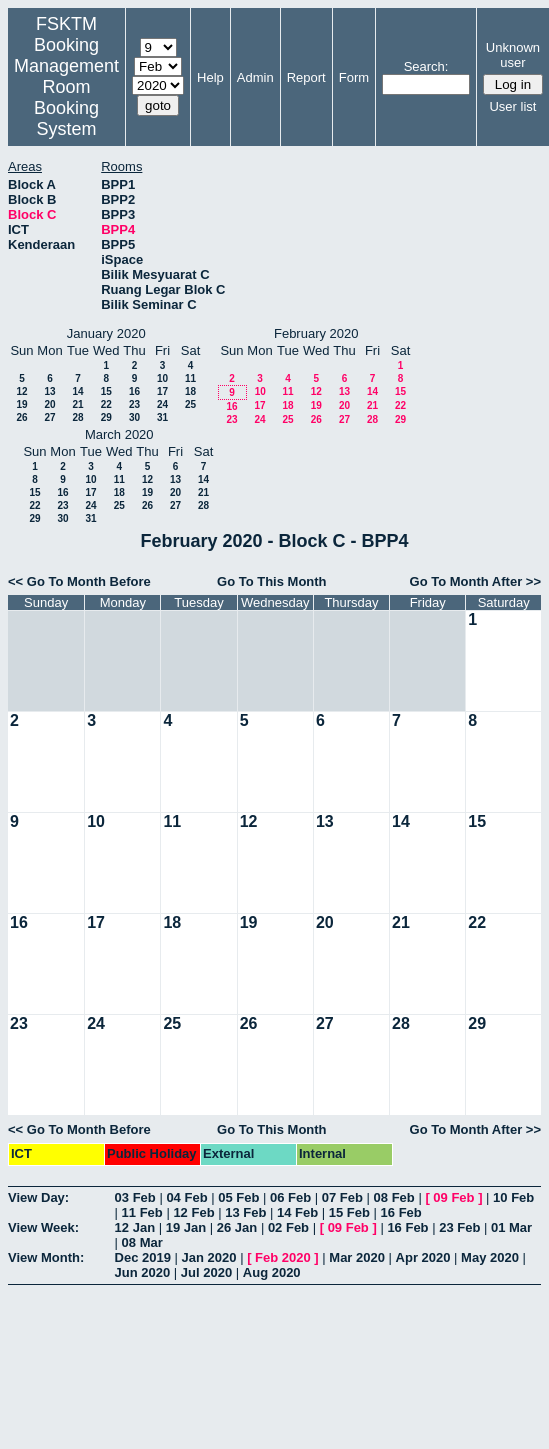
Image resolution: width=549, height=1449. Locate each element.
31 (162, 417)
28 (77, 417)
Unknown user (513, 55)
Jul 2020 (206, 1272)
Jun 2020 (143, 1272)
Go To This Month (272, 581)
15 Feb (349, 1212)
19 (21, 404)
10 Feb (513, 1197)
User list (512, 106)
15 (106, 391)
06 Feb (290, 1197)
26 (21, 417)
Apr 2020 (423, 1257)
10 (162, 378)
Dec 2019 (143, 1257)
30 (134, 417)
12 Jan (135, 1227)
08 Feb (394, 1197)
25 (190, 404)
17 (162, 391)
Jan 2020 (209, 1257)
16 (134, 391)
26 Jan (237, 1227)
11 (190, 378)
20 (49, 404)
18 (190, 391)
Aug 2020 (272, 1272)
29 (106, 417)
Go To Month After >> (475, 581)
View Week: (43, 1227)
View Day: (38, 1197)
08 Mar (142, 1242)
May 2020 (490, 1257)
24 (162, 404)
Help (210, 77)
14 (77, 391)
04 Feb (186, 1197)
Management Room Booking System (66, 97)
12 (21, 391)
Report (306, 77)
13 (49, 391)
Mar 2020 (357, 1257)
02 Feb (288, 1227)
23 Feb (459, 1227)
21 (77, 404)
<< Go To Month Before (79, 581)
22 (106, 404)
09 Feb (453, 1197)
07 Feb (342, 1197)
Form (354, 77)
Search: (426, 66)
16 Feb (401, 1212)
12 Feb (193, 1212)
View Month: (46, 1257)
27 (49, 417)
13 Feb (245, 1212)
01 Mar (511, 1227)
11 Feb (142, 1212)
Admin (255, 77)
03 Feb (135, 1197)
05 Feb (238, 1197)
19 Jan (186, 1227)
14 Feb (297, 1212)
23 (134, 404)
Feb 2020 (283, 1257)
